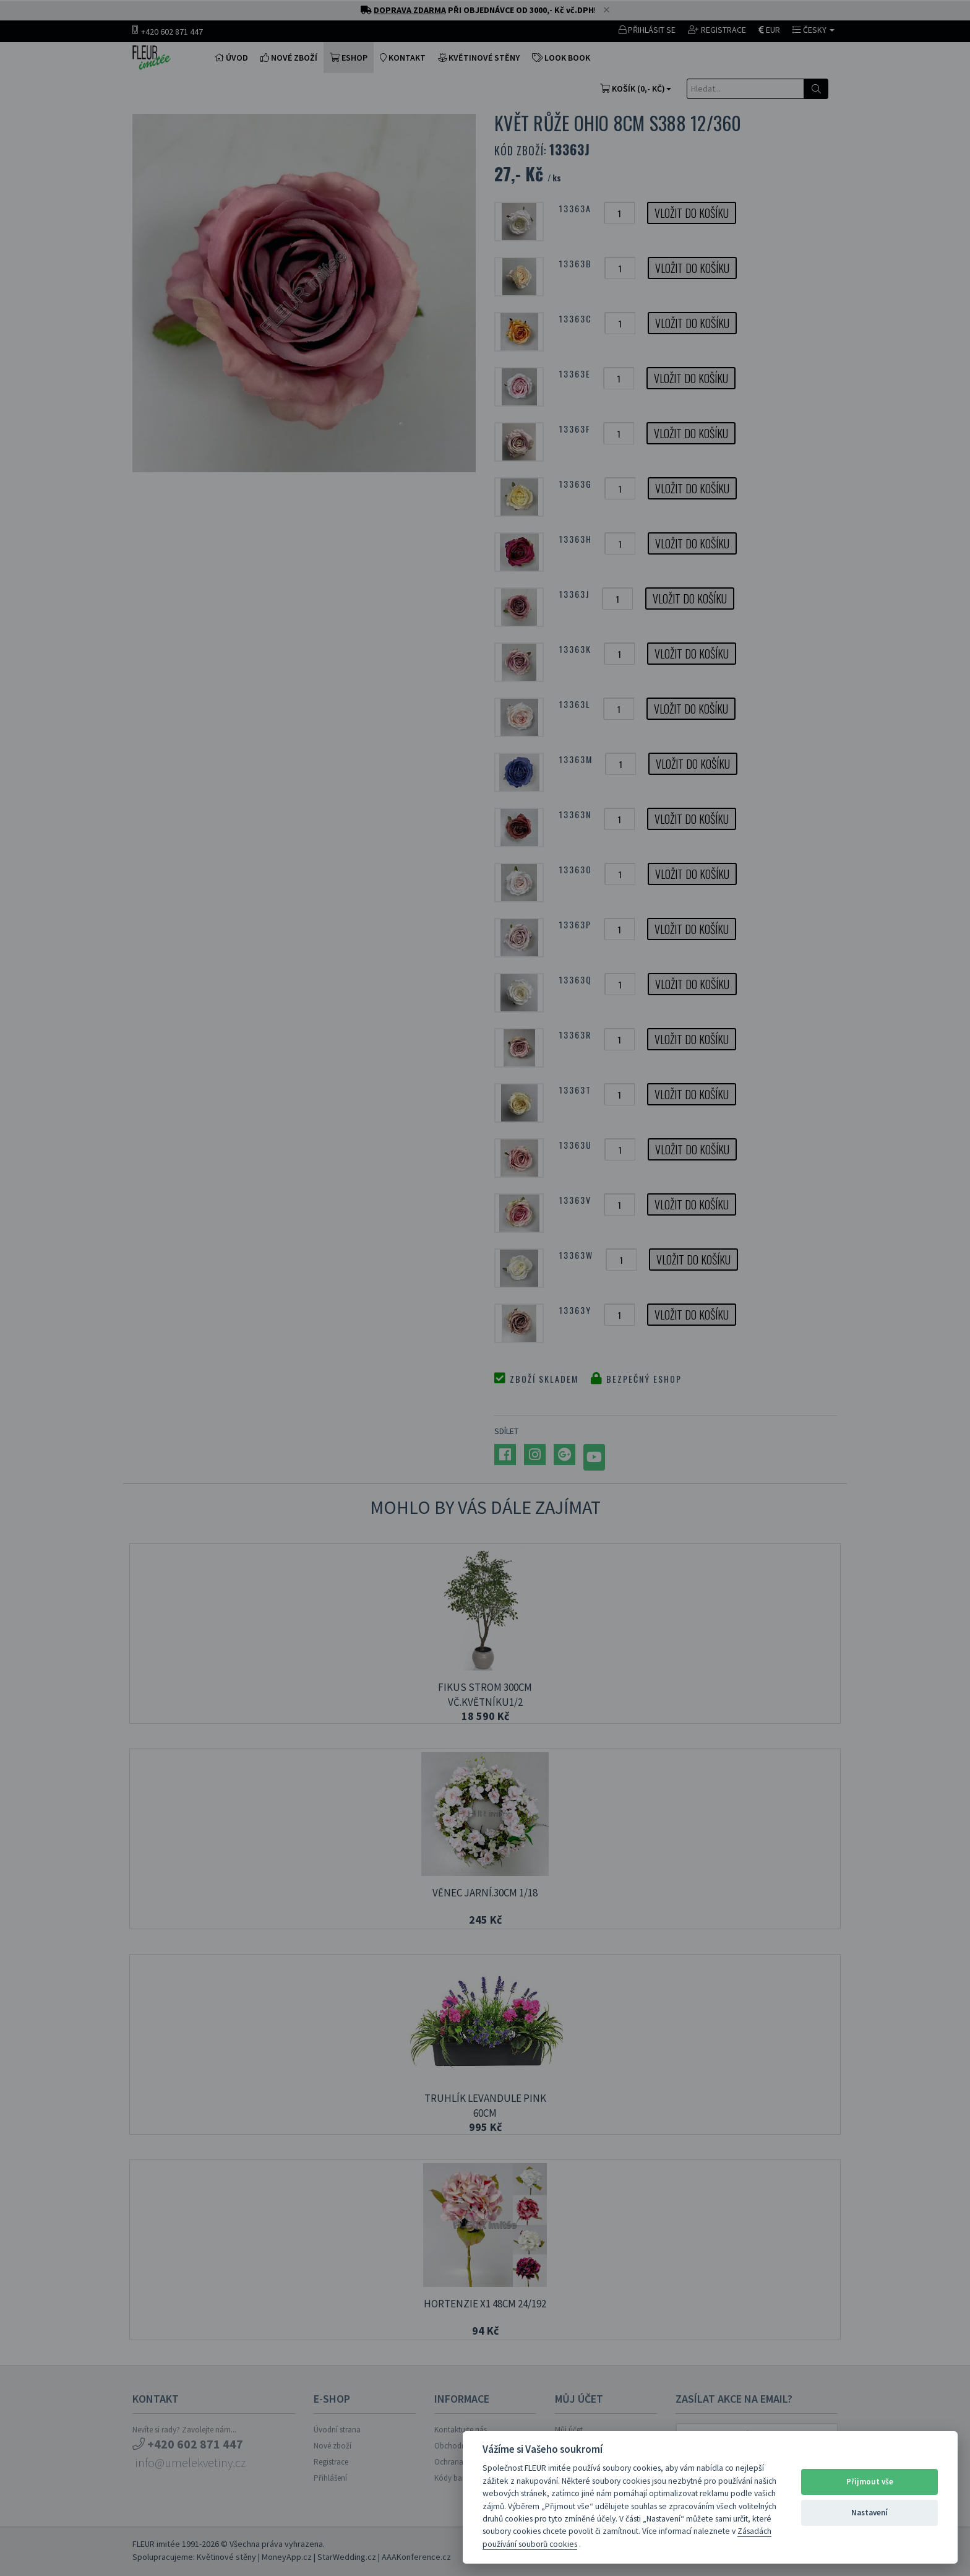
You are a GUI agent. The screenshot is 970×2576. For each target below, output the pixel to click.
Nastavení (869, 2512)
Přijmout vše (869, 2481)
